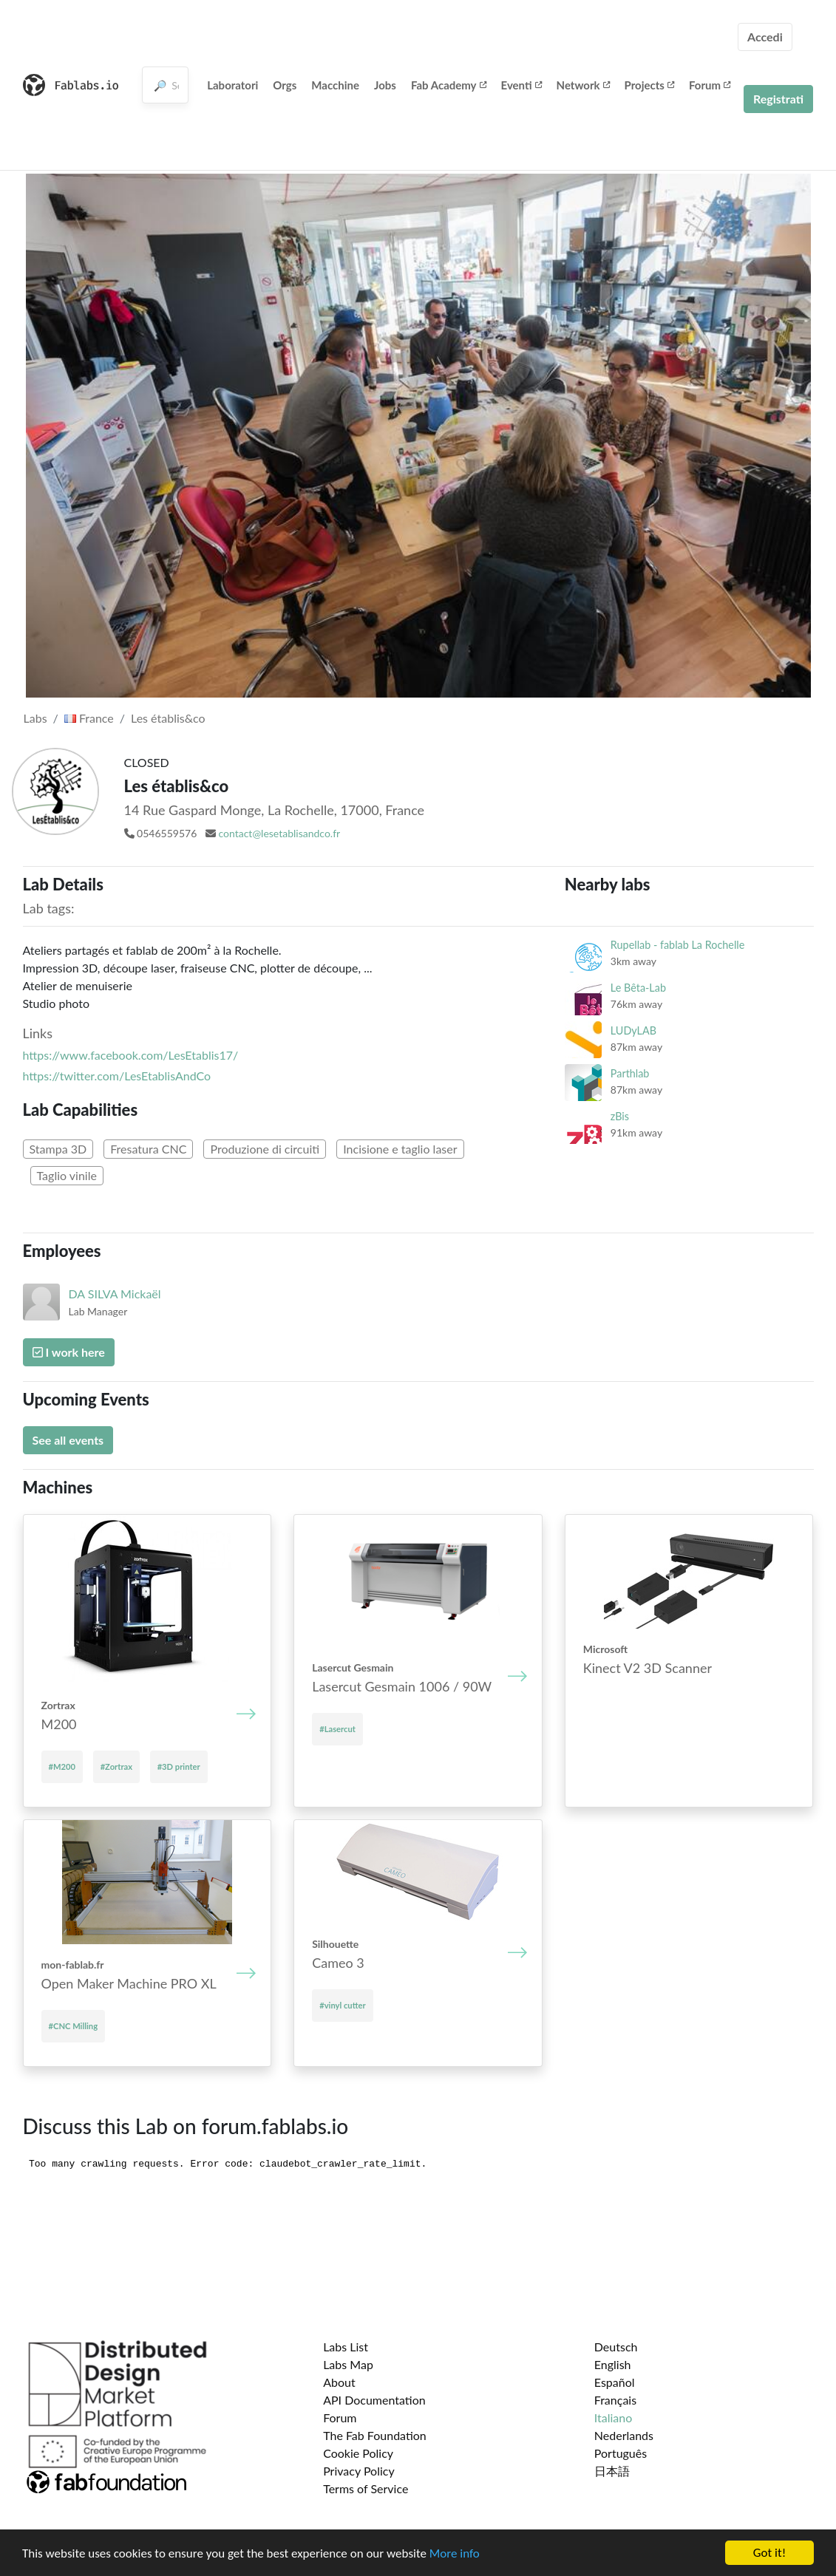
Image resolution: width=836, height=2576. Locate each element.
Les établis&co (168, 718)
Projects (649, 85)
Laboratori (232, 85)
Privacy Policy (359, 2471)
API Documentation (374, 2400)
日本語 (612, 2471)
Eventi (521, 85)
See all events (68, 1440)
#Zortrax (116, 1766)
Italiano (613, 2417)
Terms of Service (365, 2488)
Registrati (778, 99)
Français (615, 2400)
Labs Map (348, 2364)
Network (583, 85)
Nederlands (623, 2435)
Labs (35, 718)
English (612, 2364)
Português (620, 2453)
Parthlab (630, 1073)
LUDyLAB (633, 1030)
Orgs (284, 85)
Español (614, 2382)
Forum (709, 85)
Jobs (385, 85)
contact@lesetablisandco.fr (279, 833)
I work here (69, 1352)
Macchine (335, 85)
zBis (620, 1116)
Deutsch (616, 2347)
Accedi (765, 37)
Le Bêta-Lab (638, 987)
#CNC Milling (73, 2026)
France (89, 718)
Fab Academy (448, 85)
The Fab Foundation (375, 2435)
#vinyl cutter (342, 2005)
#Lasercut (337, 1729)
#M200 (62, 1766)
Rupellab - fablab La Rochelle (677, 944)
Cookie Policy (358, 2453)
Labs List (345, 2347)
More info (454, 2554)
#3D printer (178, 1766)
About (339, 2382)
